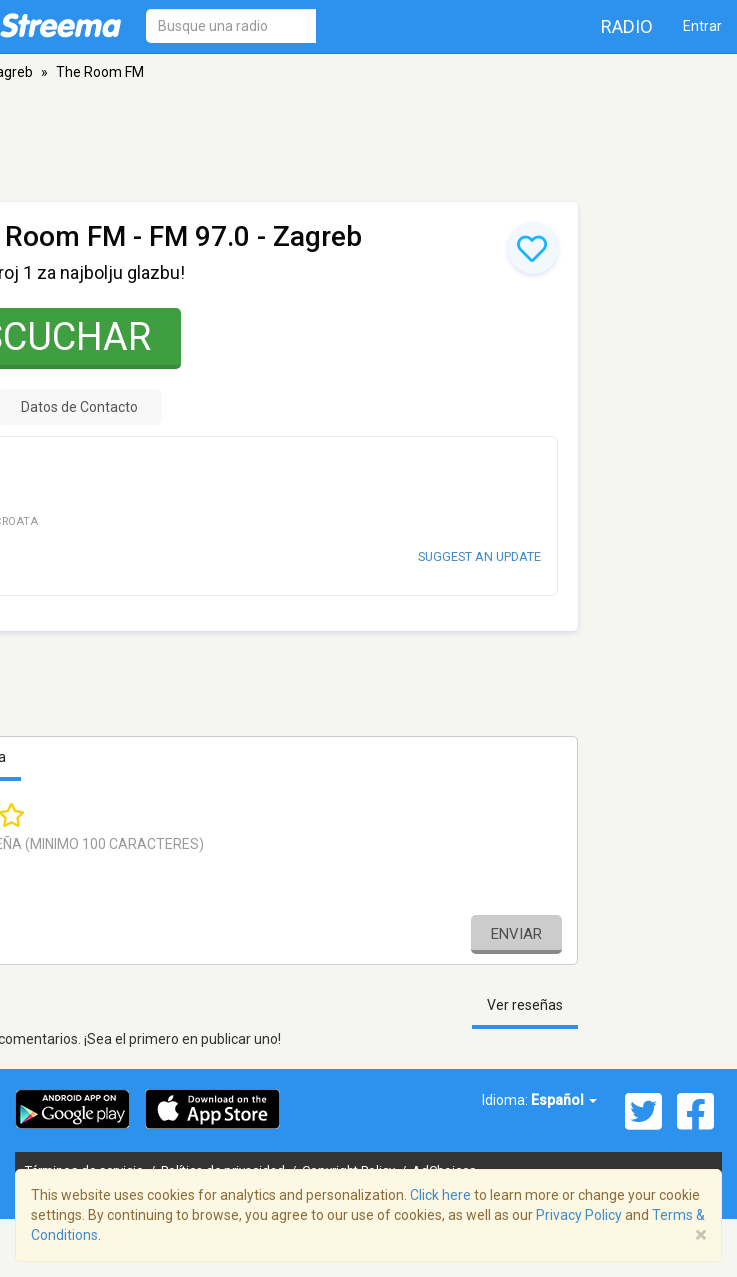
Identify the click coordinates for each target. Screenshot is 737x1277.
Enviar (516, 934)
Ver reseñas (525, 1005)
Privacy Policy (579, 1215)
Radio (627, 26)
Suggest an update (479, 556)
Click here (440, 1195)
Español (564, 1100)
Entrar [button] (702, 26)
